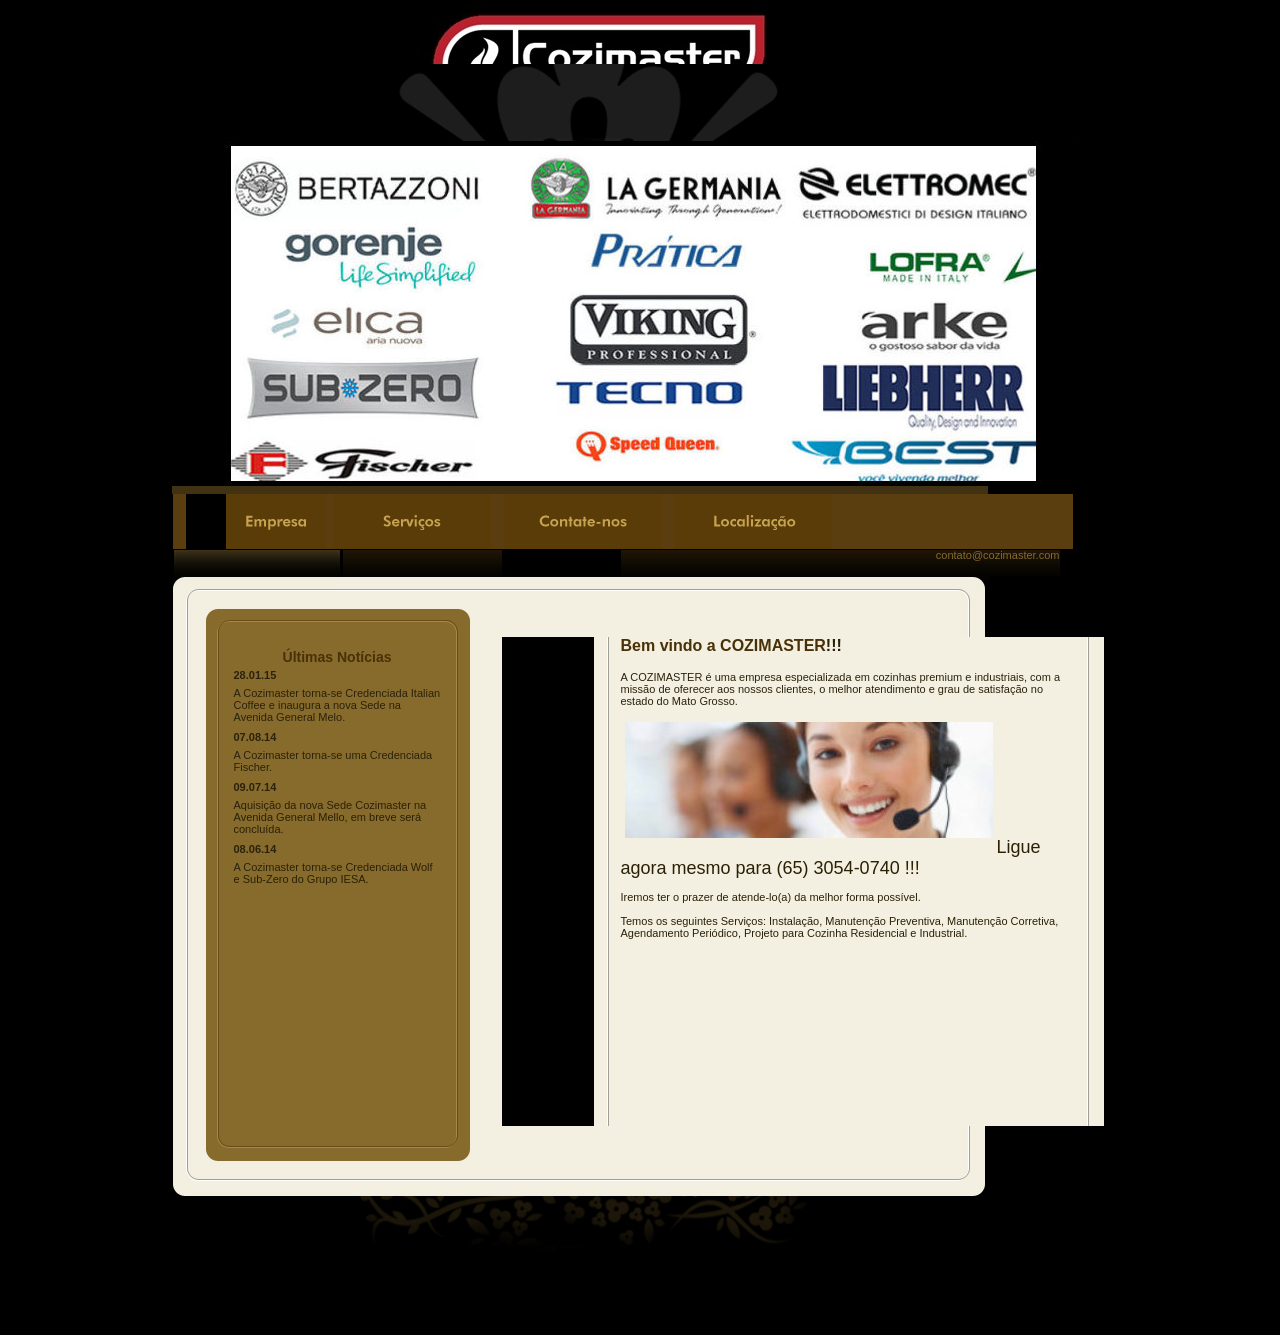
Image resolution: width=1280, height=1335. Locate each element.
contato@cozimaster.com (998, 555)
